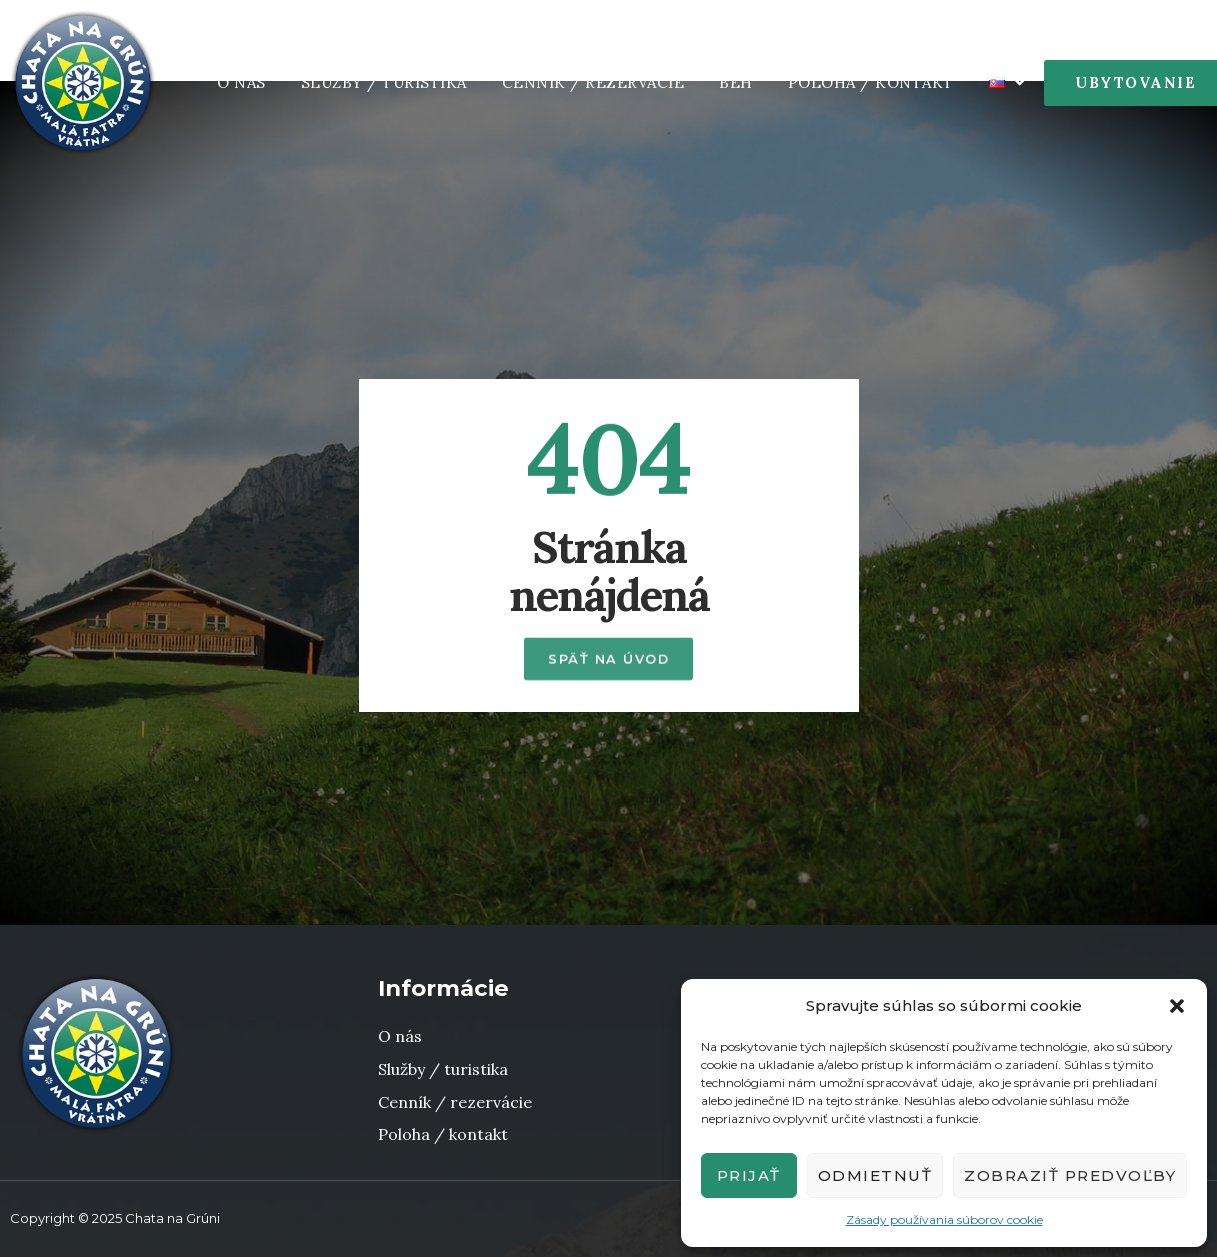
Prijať (749, 1175)
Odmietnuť (875, 1175)
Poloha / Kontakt (871, 82)
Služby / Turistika (384, 82)
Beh (736, 82)
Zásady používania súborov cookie (944, 1219)
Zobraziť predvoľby (1070, 1175)
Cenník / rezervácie (593, 82)
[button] (1177, 1006)
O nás (241, 82)
